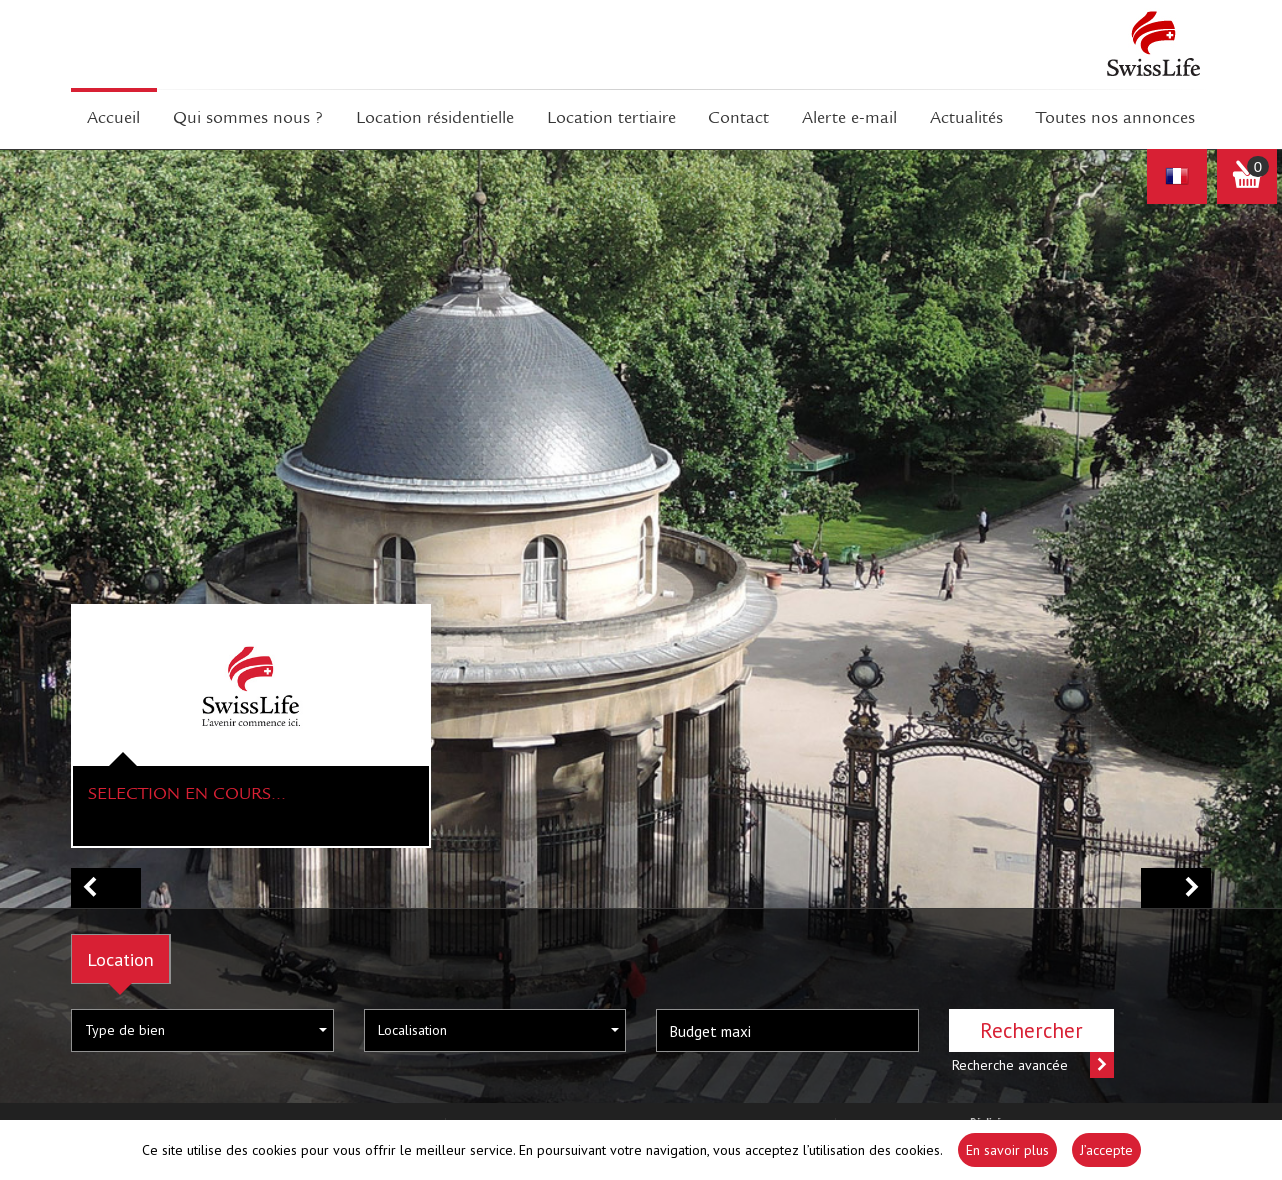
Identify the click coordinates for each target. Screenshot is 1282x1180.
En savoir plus (1007, 1150)
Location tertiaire (611, 119)
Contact (738, 119)
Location (120, 959)
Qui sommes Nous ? (248, 119)
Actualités (966, 119)
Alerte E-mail (849, 119)
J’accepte (1106, 1150)
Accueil (113, 119)
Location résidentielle (435, 119)
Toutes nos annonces (1115, 119)
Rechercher (1031, 1030)
